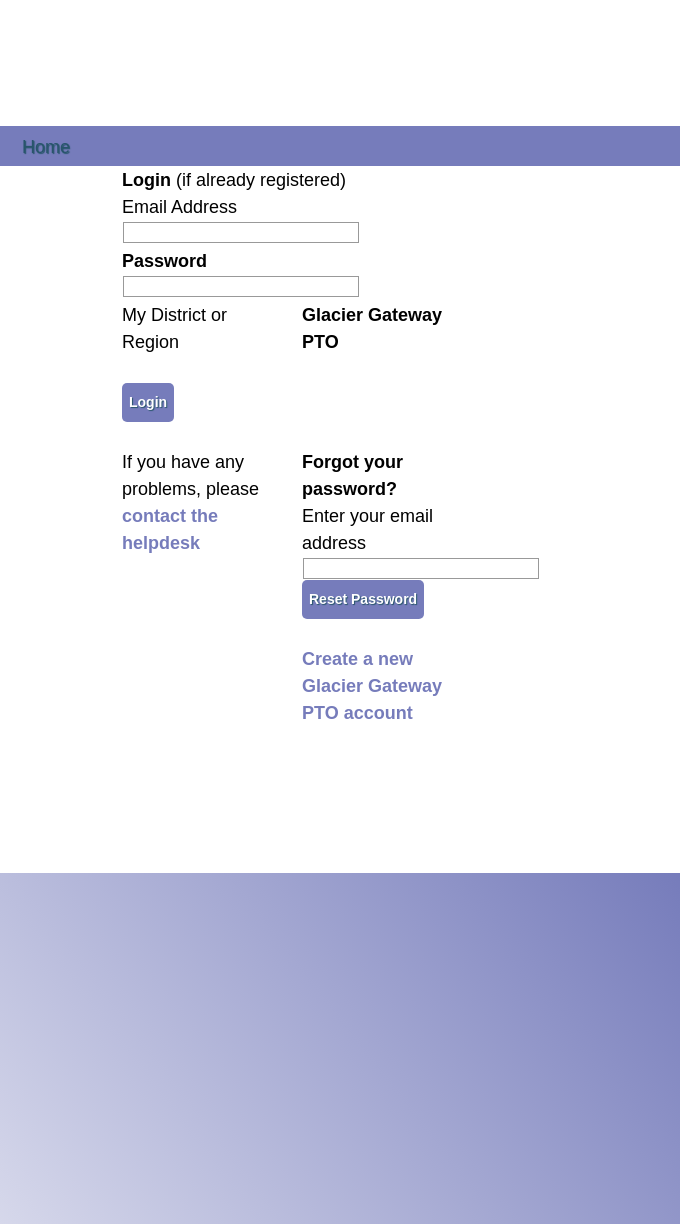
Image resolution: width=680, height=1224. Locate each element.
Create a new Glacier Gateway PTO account (372, 686)
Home (46, 145)
